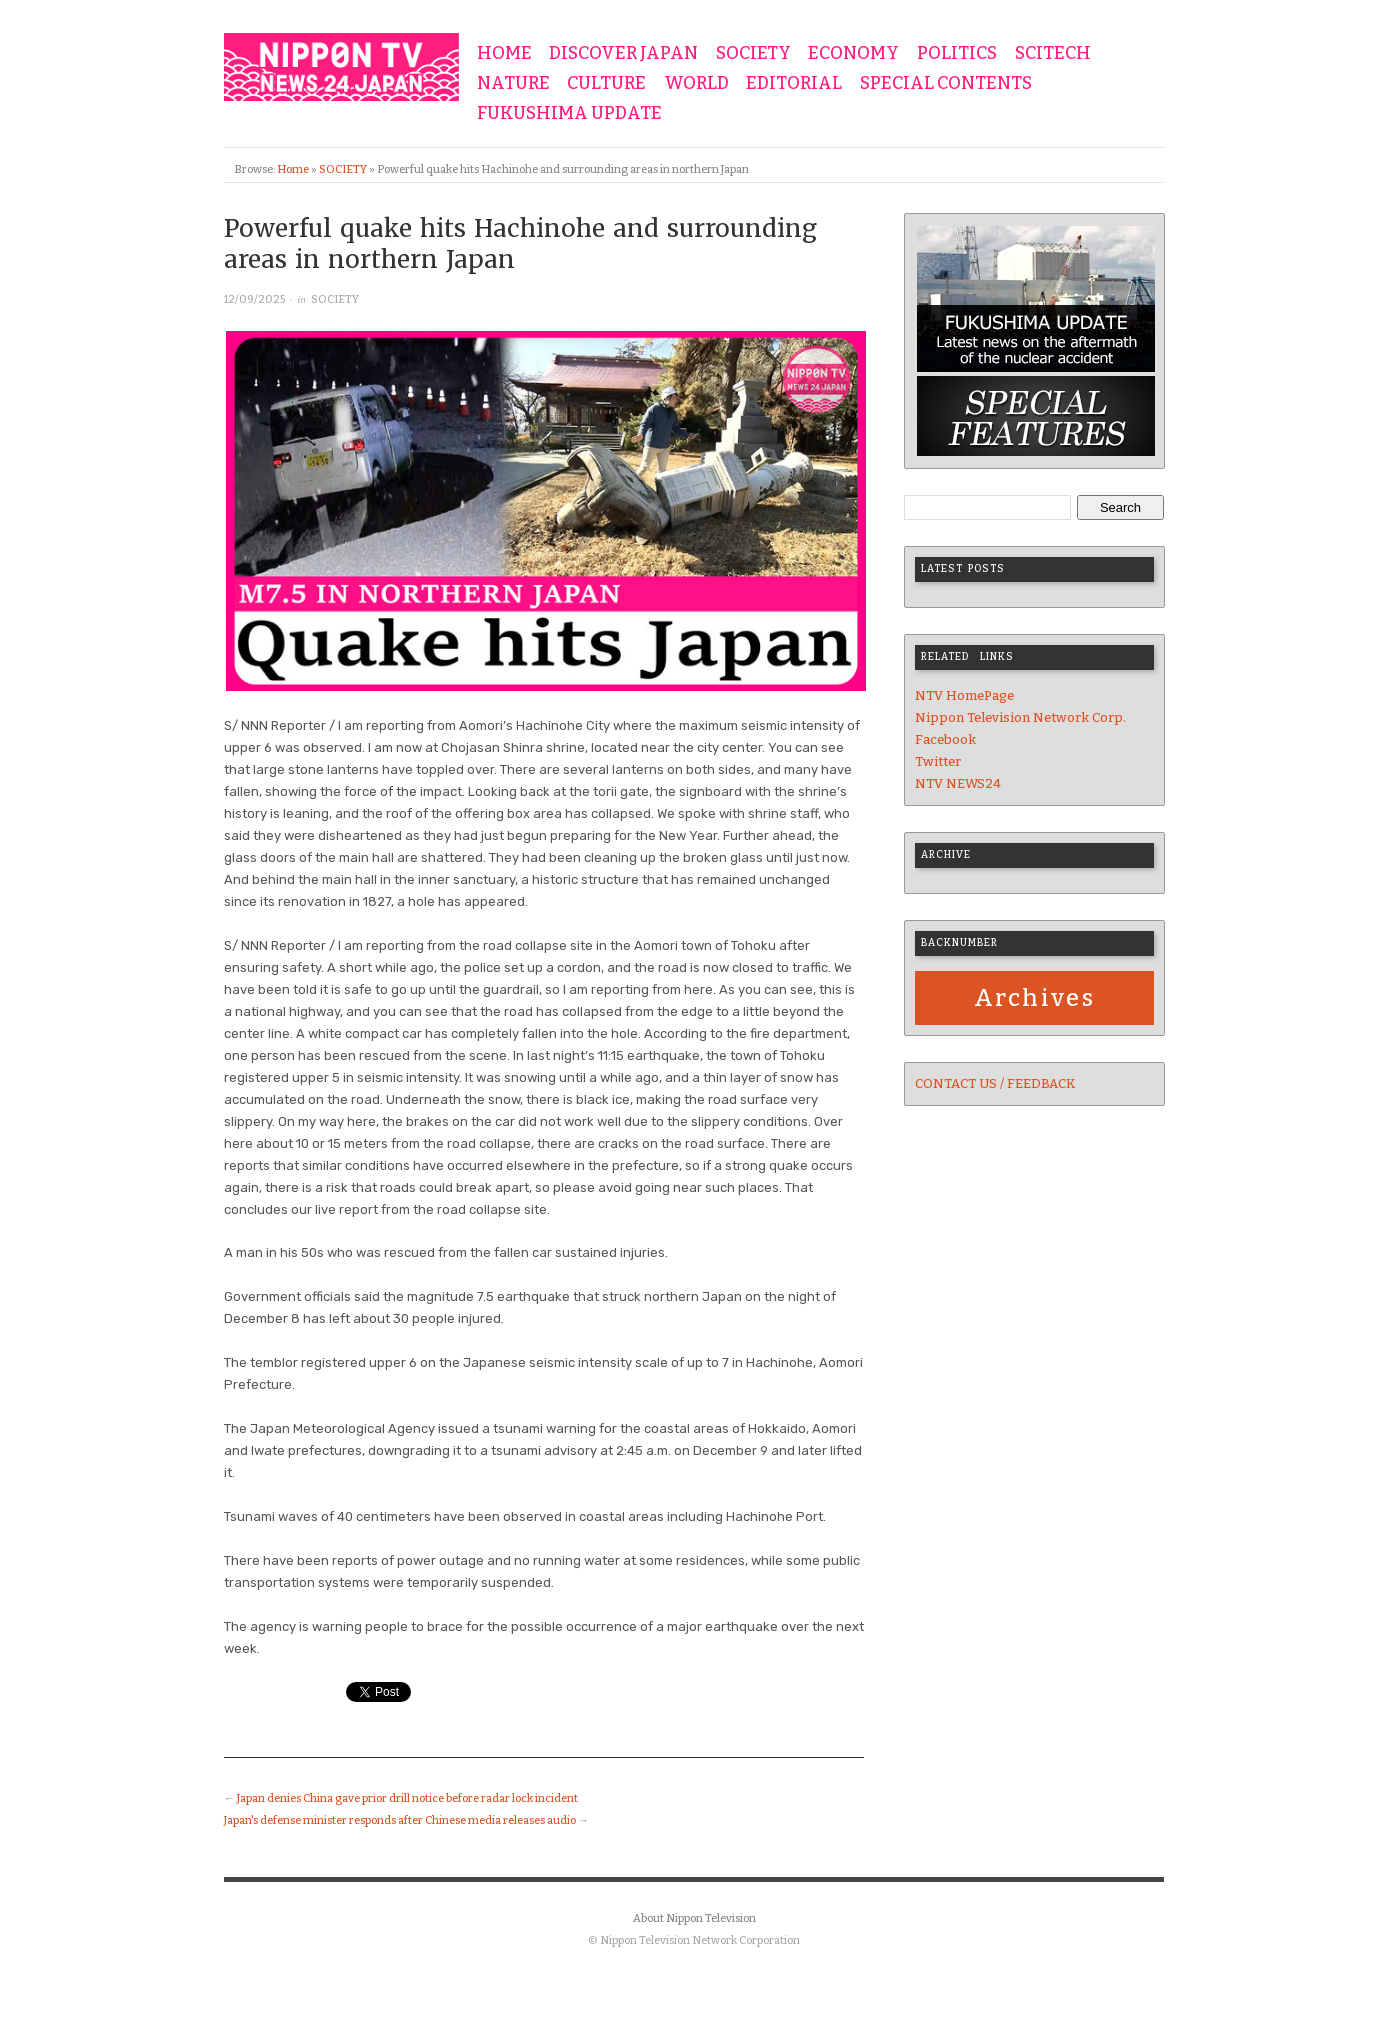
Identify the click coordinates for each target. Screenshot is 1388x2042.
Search (1120, 507)
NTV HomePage (964, 695)
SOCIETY (753, 54)
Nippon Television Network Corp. (1020, 717)
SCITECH (1053, 54)
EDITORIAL (794, 84)
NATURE (513, 84)
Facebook (945, 739)
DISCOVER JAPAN (623, 54)
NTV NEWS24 (958, 783)
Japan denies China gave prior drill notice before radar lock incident (407, 1798)
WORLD (696, 84)
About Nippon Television (694, 1918)
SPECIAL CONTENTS (946, 84)
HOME (504, 54)
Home (293, 169)
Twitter (938, 761)
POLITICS (957, 54)
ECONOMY (853, 54)
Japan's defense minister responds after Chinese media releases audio (400, 1820)
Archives (1034, 998)
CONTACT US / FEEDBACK (995, 1083)
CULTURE (606, 84)
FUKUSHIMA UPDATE (569, 114)
